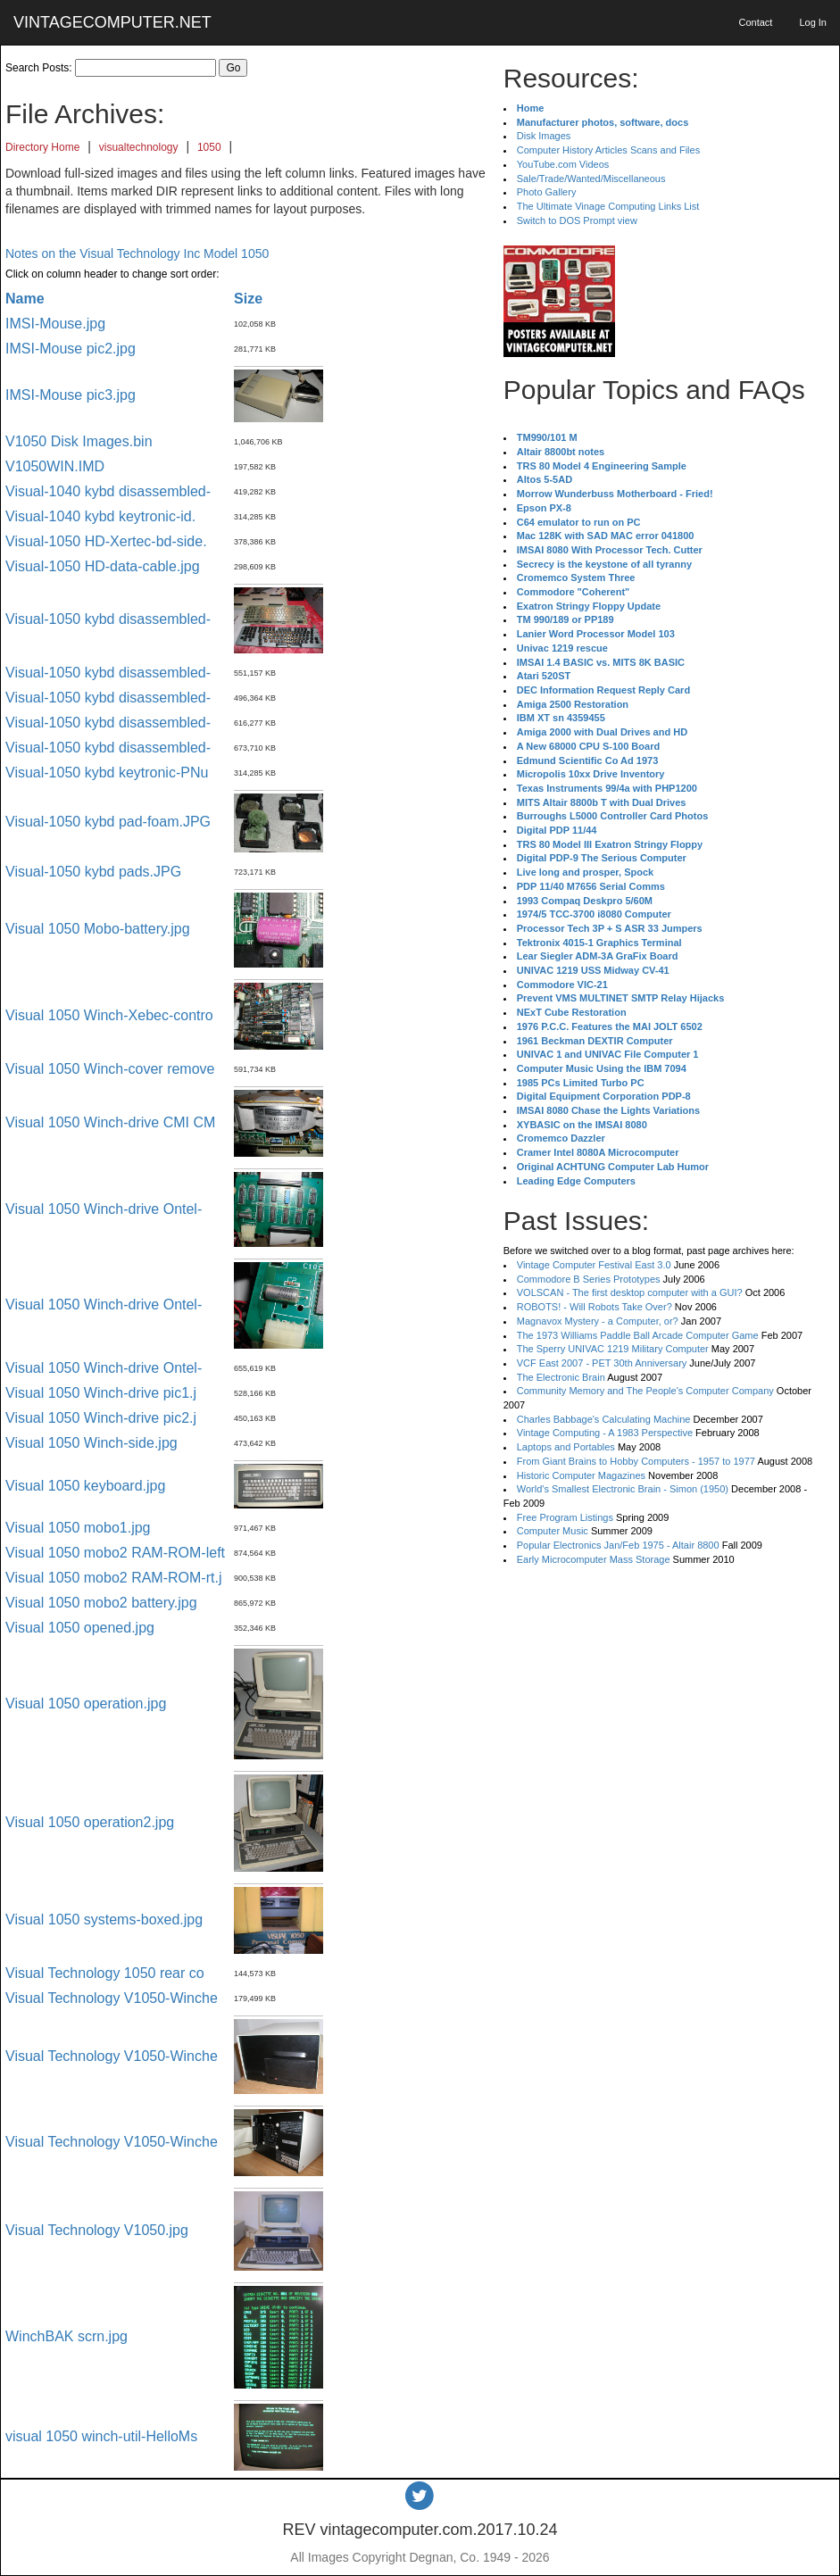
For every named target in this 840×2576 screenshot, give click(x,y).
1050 (209, 147)
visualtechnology (139, 147)
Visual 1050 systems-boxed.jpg (104, 1919)
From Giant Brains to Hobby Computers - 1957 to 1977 (636, 1461)
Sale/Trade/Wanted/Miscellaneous (591, 178)
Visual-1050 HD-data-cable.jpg (102, 566)
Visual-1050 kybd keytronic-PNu (106, 772)
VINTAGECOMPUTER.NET (112, 22)
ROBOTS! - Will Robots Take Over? (594, 1306)
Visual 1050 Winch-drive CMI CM (110, 1122)
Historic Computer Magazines (581, 1475)
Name (25, 298)
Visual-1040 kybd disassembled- (108, 491)
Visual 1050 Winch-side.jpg (91, 1442)
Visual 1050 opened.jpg (79, 1627)
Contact (755, 22)
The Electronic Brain (561, 1377)
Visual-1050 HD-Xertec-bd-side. (106, 541)
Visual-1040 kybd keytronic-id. (100, 516)
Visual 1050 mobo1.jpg (78, 1527)
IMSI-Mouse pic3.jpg (70, 395)
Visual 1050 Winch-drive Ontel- (103, 1209)
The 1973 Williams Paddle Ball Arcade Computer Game (638, 1335)
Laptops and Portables (566, 1447)
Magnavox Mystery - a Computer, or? (597, 1321)
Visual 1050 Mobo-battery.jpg (97, 928)
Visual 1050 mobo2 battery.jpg (101, 1602)
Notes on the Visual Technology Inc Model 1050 (137, 253)
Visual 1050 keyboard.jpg (85, 1485)
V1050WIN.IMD (54, 466)
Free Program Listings (565, 1517)
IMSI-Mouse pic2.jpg (70, 348)
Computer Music (552, 1530)
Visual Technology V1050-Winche (111, 1998)
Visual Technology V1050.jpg (96, 2230)
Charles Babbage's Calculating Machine (604, 1419)
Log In (813, 22)
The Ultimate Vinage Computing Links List (608, 206)
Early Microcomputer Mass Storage (593, 1559)
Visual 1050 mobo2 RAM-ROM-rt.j (113, 1577)
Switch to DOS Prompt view (577, 220)
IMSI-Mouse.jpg (55, 323)
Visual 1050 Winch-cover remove (109, 1068)
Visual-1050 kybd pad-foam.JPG (108, 821)
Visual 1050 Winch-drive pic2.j (100, 1417)
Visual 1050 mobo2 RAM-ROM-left (115, 1552)
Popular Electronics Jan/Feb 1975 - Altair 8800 (618, 1545)
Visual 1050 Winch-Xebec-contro (109, 1015)
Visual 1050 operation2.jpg (89, 1822)
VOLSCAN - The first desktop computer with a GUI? (630, 1292)
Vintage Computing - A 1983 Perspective (605, 1432)
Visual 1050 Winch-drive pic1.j (100, 1392)
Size (248, 298)
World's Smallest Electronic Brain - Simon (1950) (622, 1488)
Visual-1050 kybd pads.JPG (93, 871)
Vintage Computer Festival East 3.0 (594, 1264)
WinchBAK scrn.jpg (66, 2336)
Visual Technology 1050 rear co (104, 1973)
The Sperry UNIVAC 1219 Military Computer (613, 1348)
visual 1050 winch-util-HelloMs (101, 2436)
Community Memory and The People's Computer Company (645, 1390)
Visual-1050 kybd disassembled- (108, 619)
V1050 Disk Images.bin (79, 441)
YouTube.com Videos (563, 164)
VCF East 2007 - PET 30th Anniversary (602, 1363)
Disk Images (544, 135)
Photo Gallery (547, 192)
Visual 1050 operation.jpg (85, 1703)
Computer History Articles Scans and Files (608, 150)
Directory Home (42, 147)
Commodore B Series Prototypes (589, 1279)
